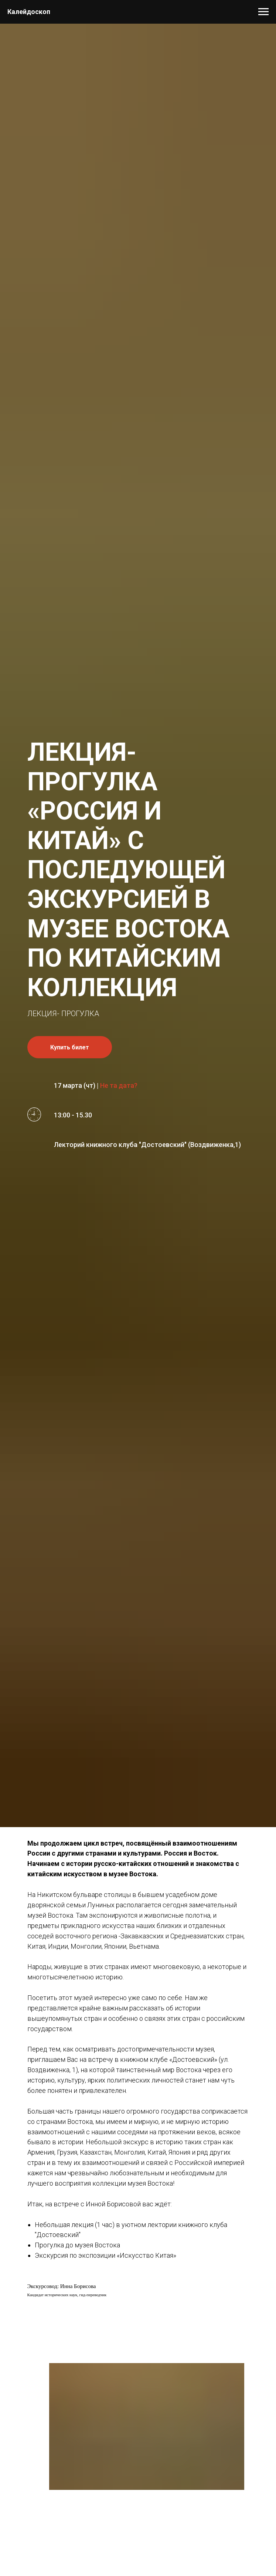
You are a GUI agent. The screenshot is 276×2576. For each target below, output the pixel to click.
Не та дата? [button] (118, 1085)
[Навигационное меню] (263, 12)
